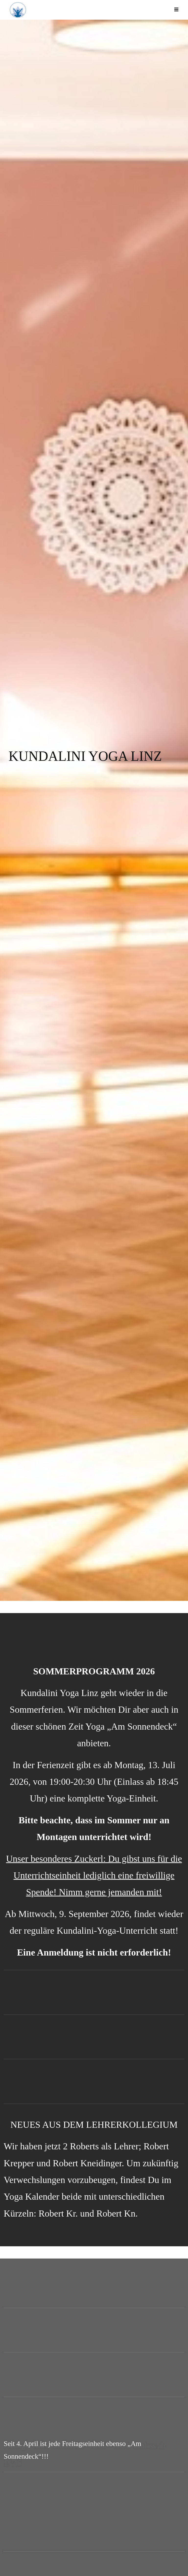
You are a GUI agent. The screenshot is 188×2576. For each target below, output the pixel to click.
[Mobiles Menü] (176, 10)
